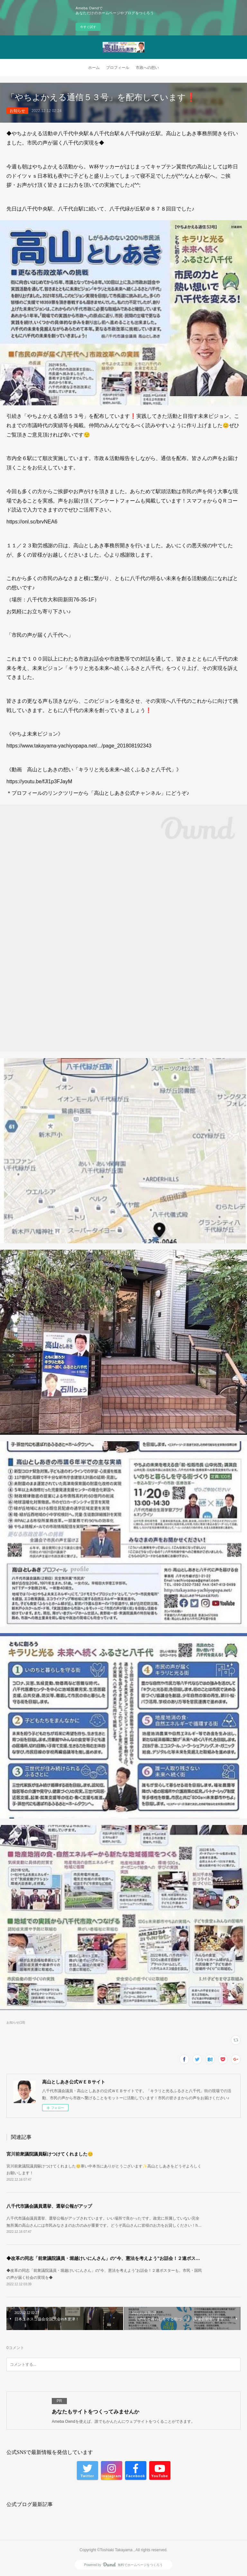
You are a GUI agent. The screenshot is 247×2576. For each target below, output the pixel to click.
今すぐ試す (88, 27)
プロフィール (117, 67)
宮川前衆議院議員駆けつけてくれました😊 (49, 2154)
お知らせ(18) (15, 2022)
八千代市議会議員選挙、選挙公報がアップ (49, 2206)
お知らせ (17, 110)
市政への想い (147, 67)
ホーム (94, 67)
